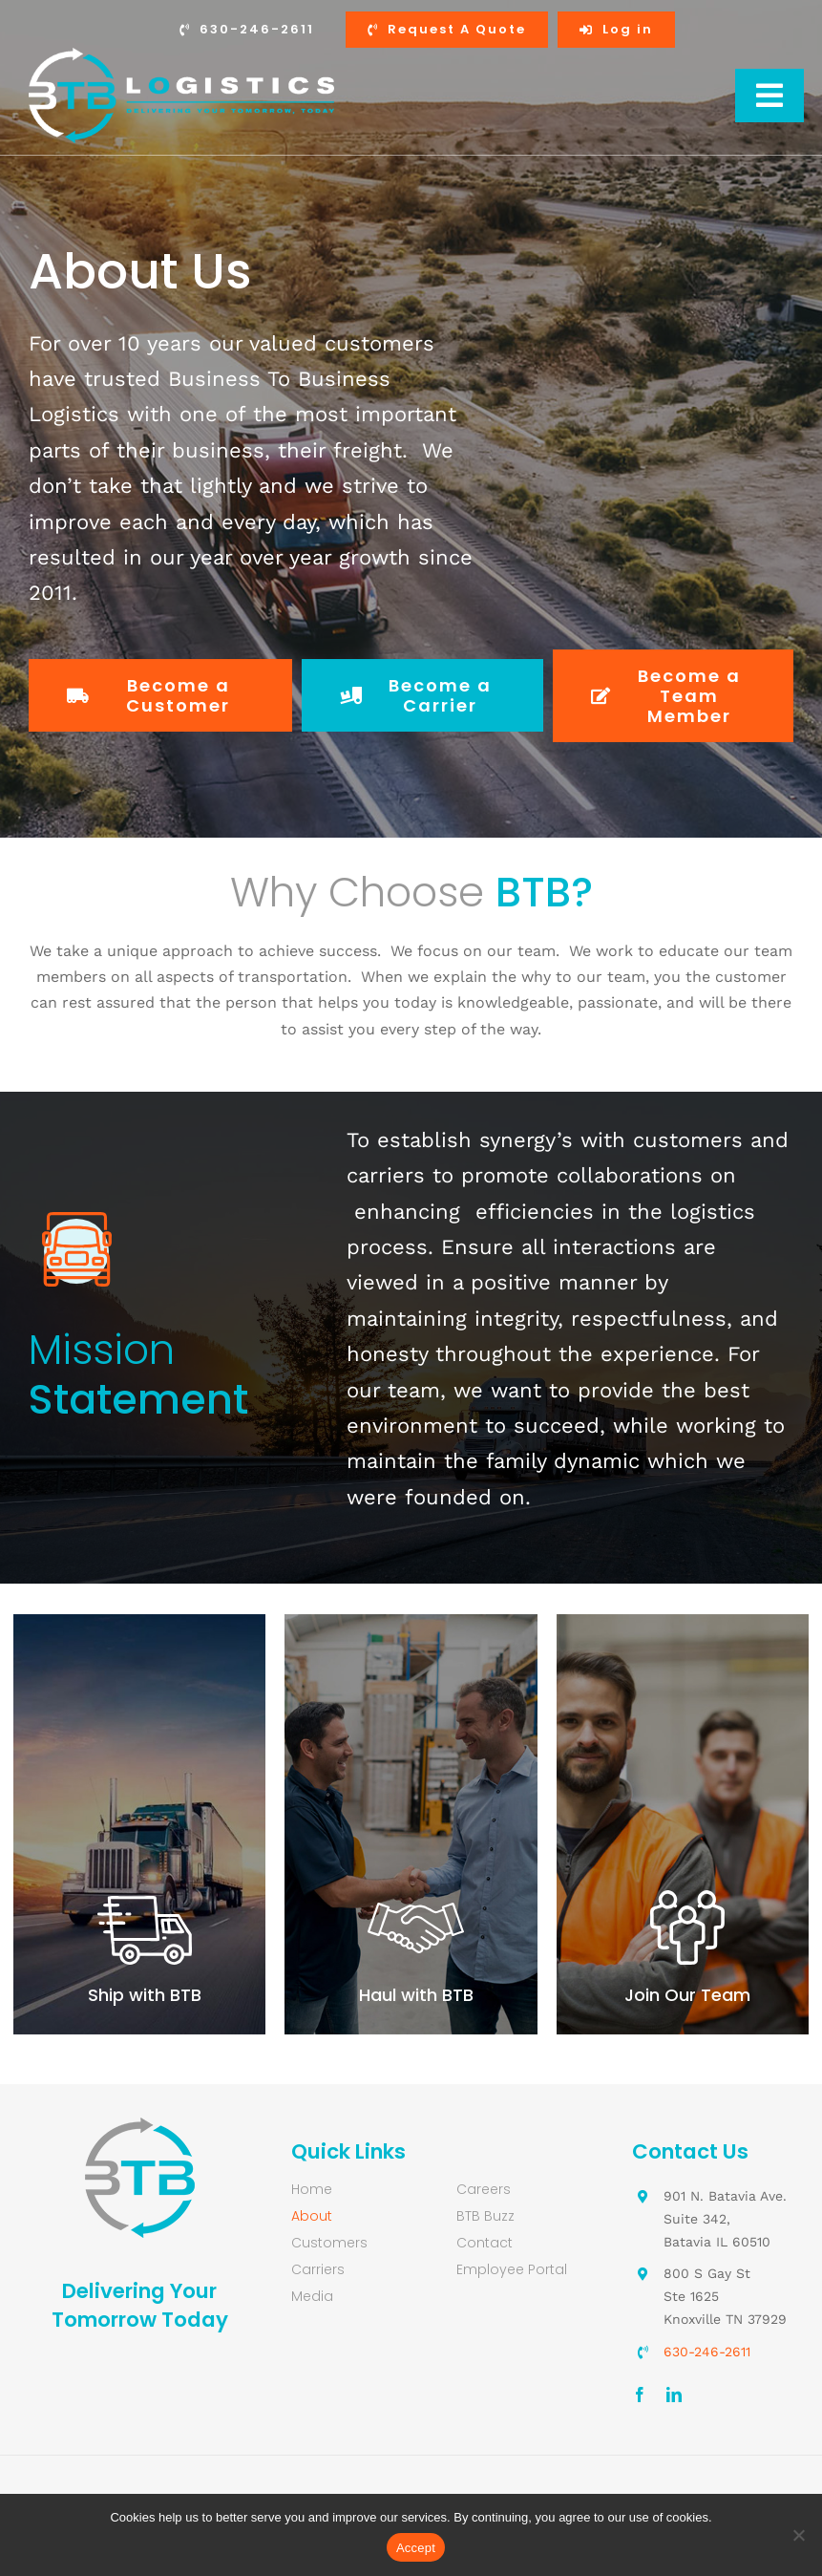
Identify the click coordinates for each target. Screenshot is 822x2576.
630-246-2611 (707, 2351)
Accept (415, 2548)
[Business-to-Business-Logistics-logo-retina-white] (181, 55)
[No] (798, 2534)
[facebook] (639, 2394)
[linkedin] (674, 2394)
